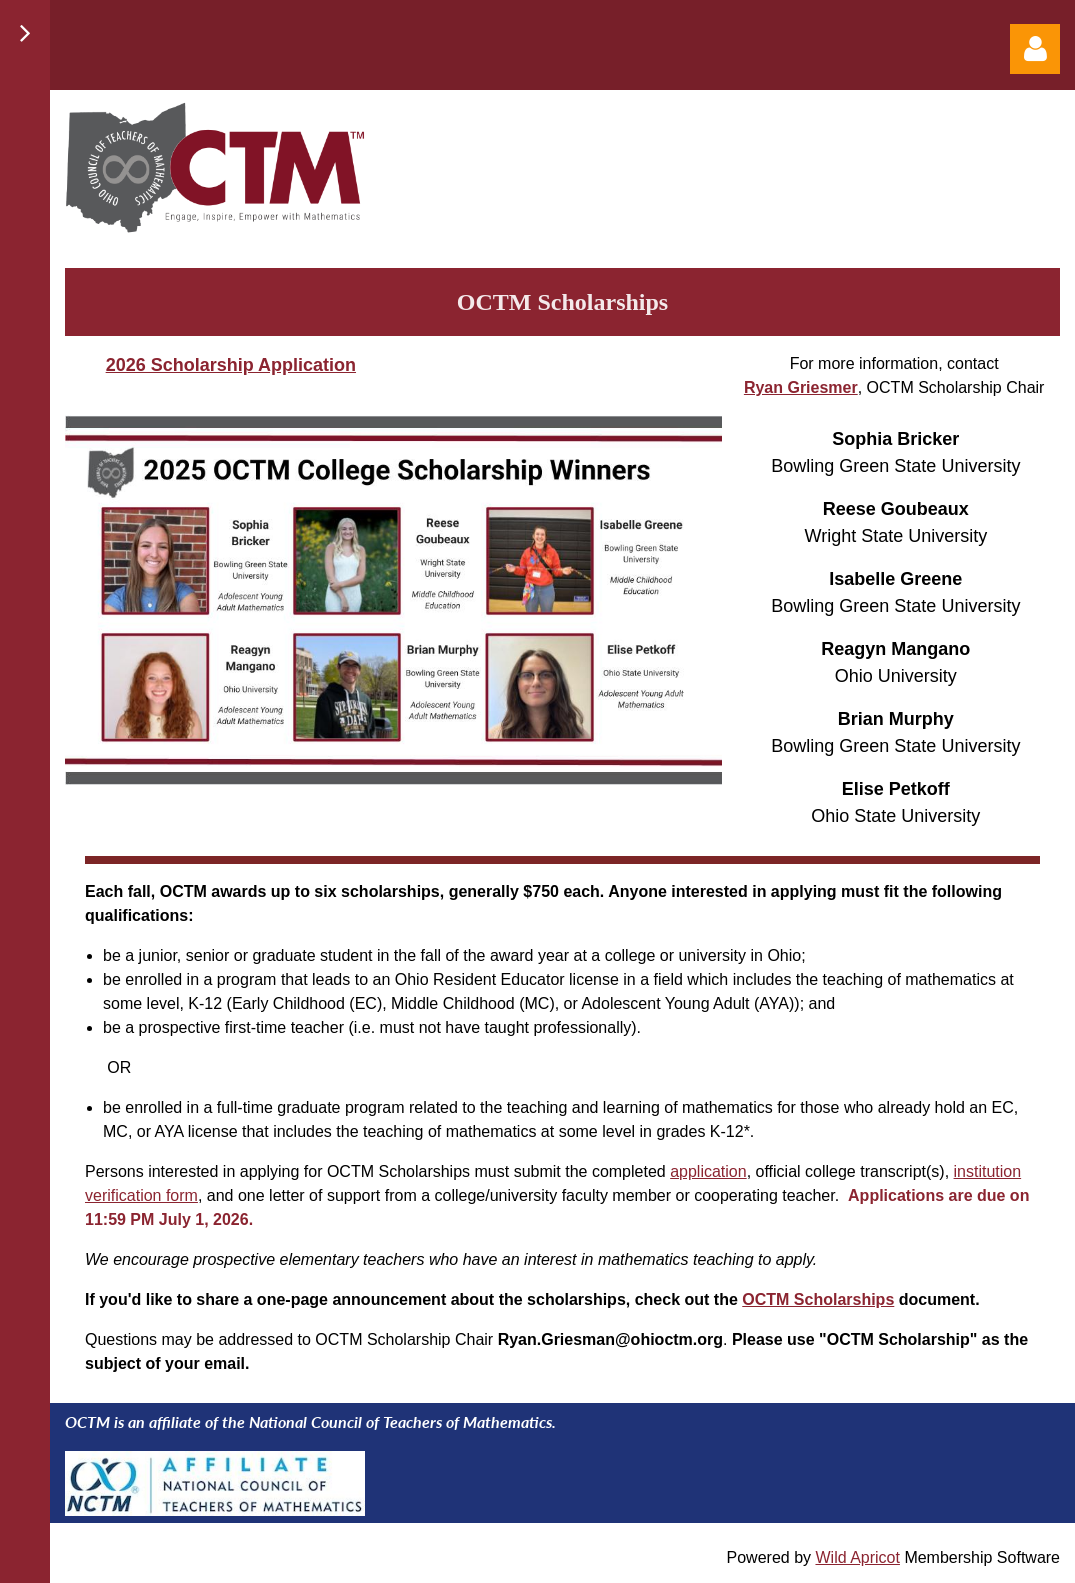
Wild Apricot (857, 1557)
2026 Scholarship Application (231, 365)
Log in (1035, 49)
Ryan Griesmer (801, 387)
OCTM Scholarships (818, 1299)
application (708, 1171)
